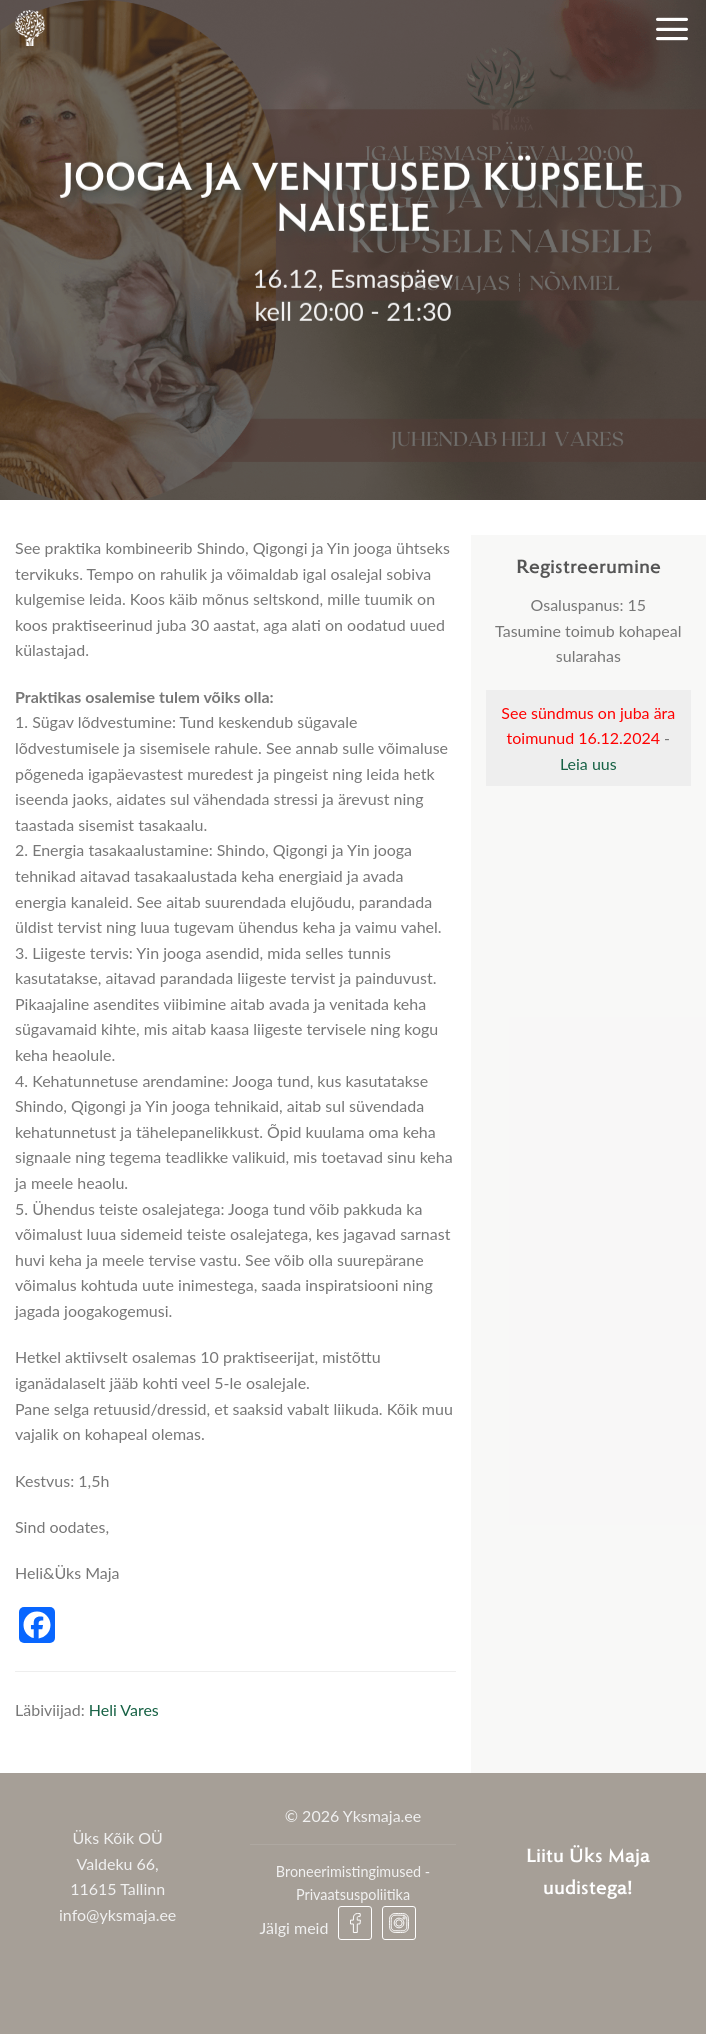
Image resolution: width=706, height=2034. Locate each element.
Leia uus (588, 763)
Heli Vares (124, 1709)
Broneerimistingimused (348, 1871)
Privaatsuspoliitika (353, 1894)
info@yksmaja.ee (117, 1914)
